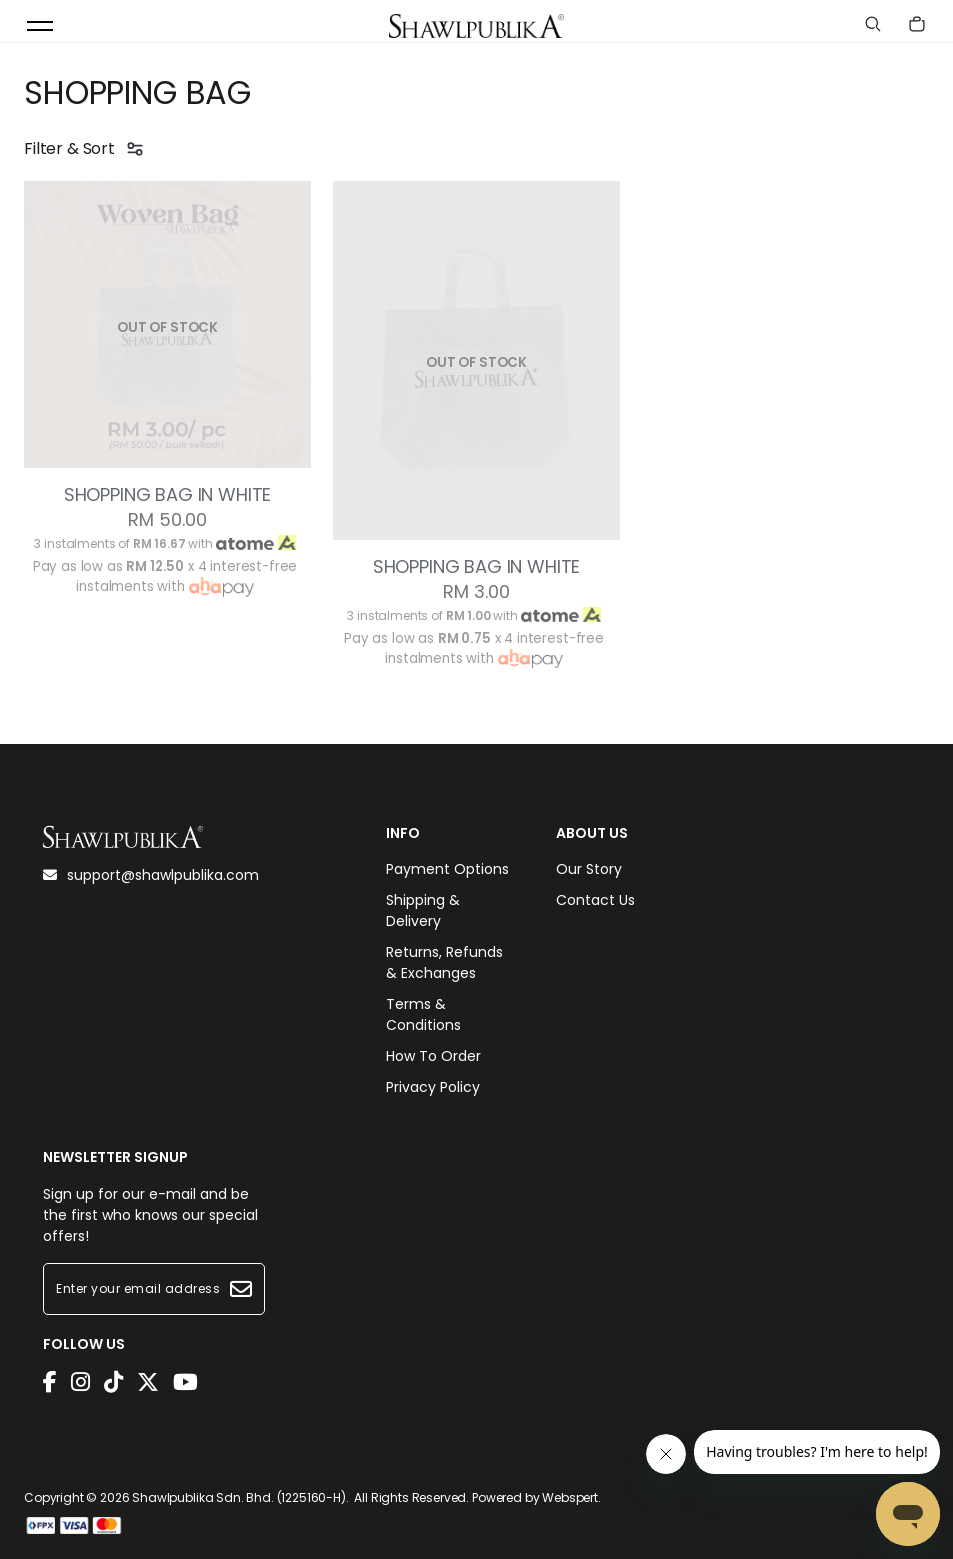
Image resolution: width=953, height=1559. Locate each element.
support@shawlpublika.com (151, 875)
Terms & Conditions (423, 1014)
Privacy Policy (433, 1087)
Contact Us (595, 900)
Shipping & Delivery (423, 910)
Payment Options (447, 869)
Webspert (570, 1497)
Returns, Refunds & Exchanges (444, 962)
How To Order (433, 1056)
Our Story (589, 869)
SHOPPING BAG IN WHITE (168, 495)
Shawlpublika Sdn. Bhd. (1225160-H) (239, 1497)
